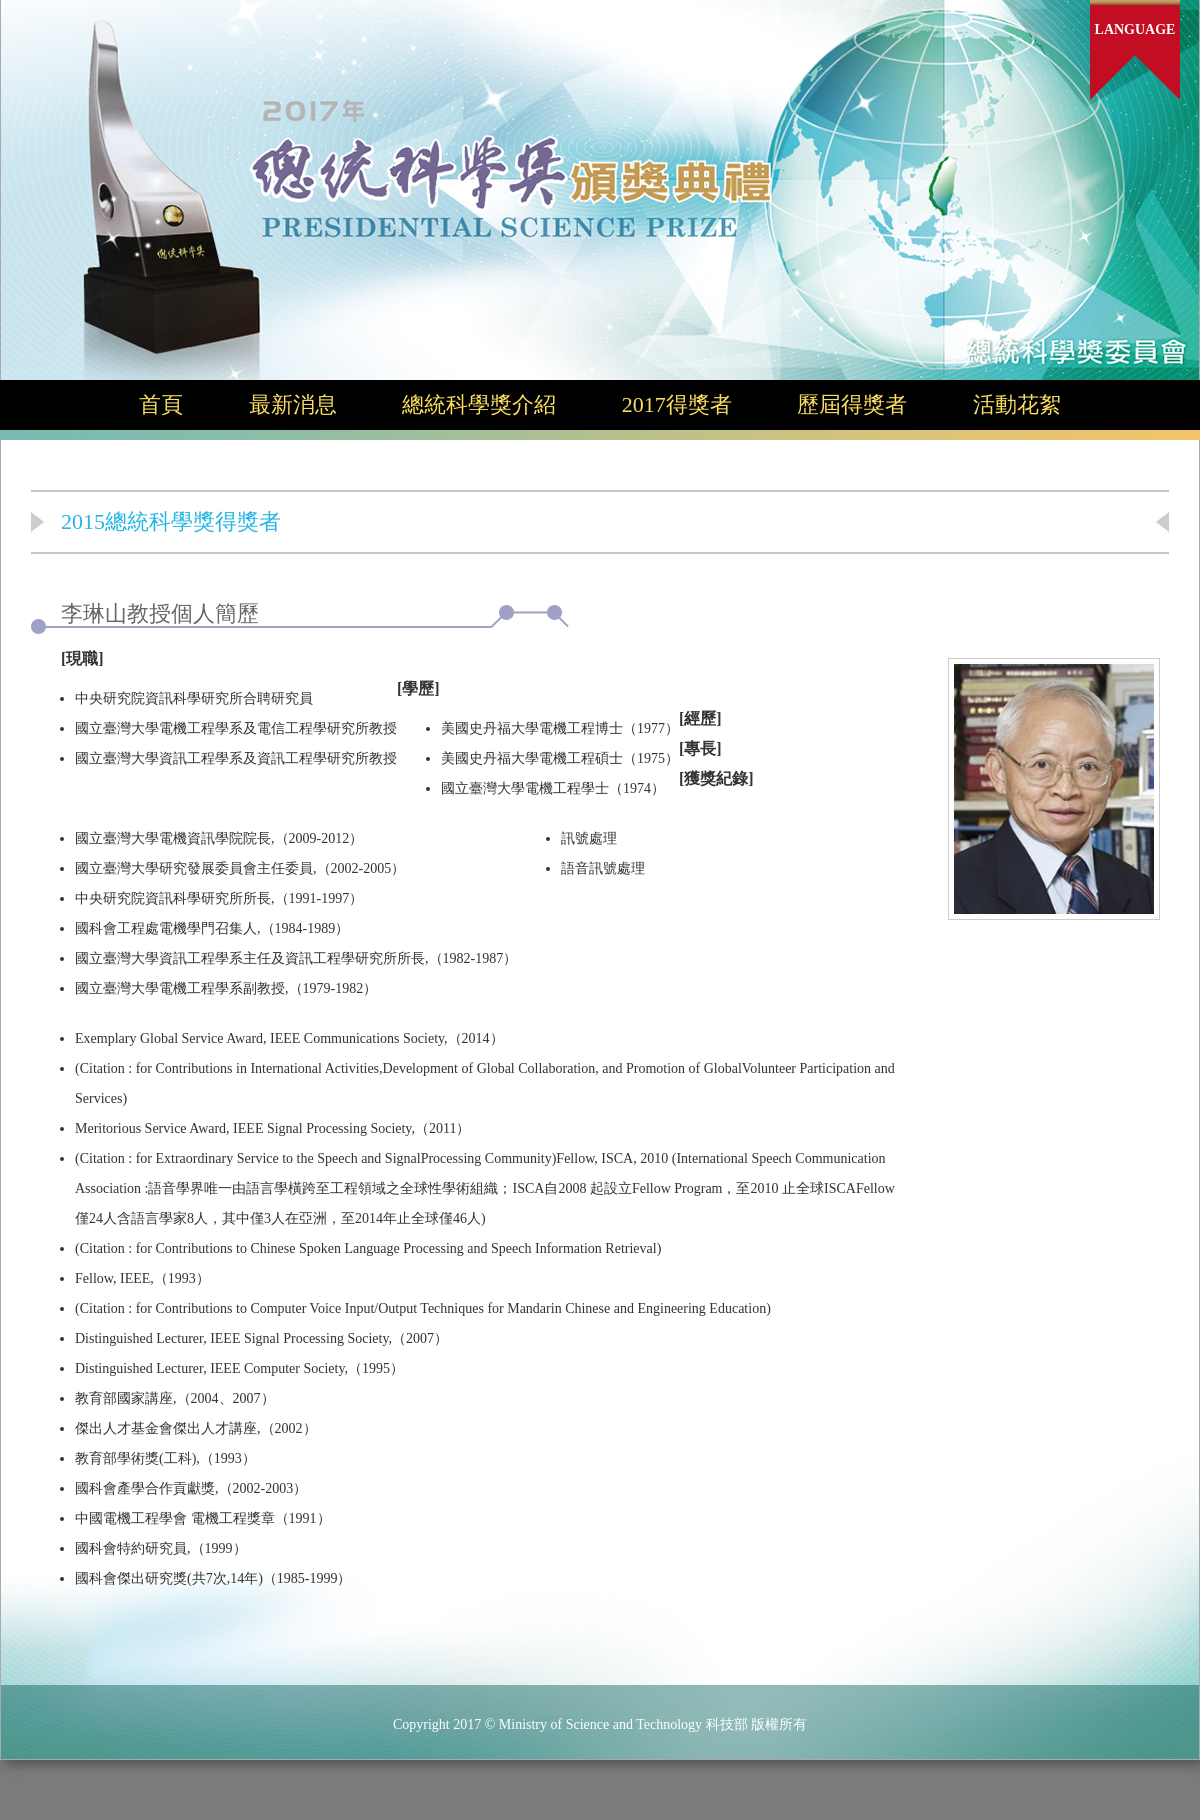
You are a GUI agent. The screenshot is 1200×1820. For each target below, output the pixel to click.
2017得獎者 (677, 404)
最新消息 (293, 404)
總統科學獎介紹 (479, 404)
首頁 (161, 404)
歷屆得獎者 (852, 404)
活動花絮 (1017, 404)
